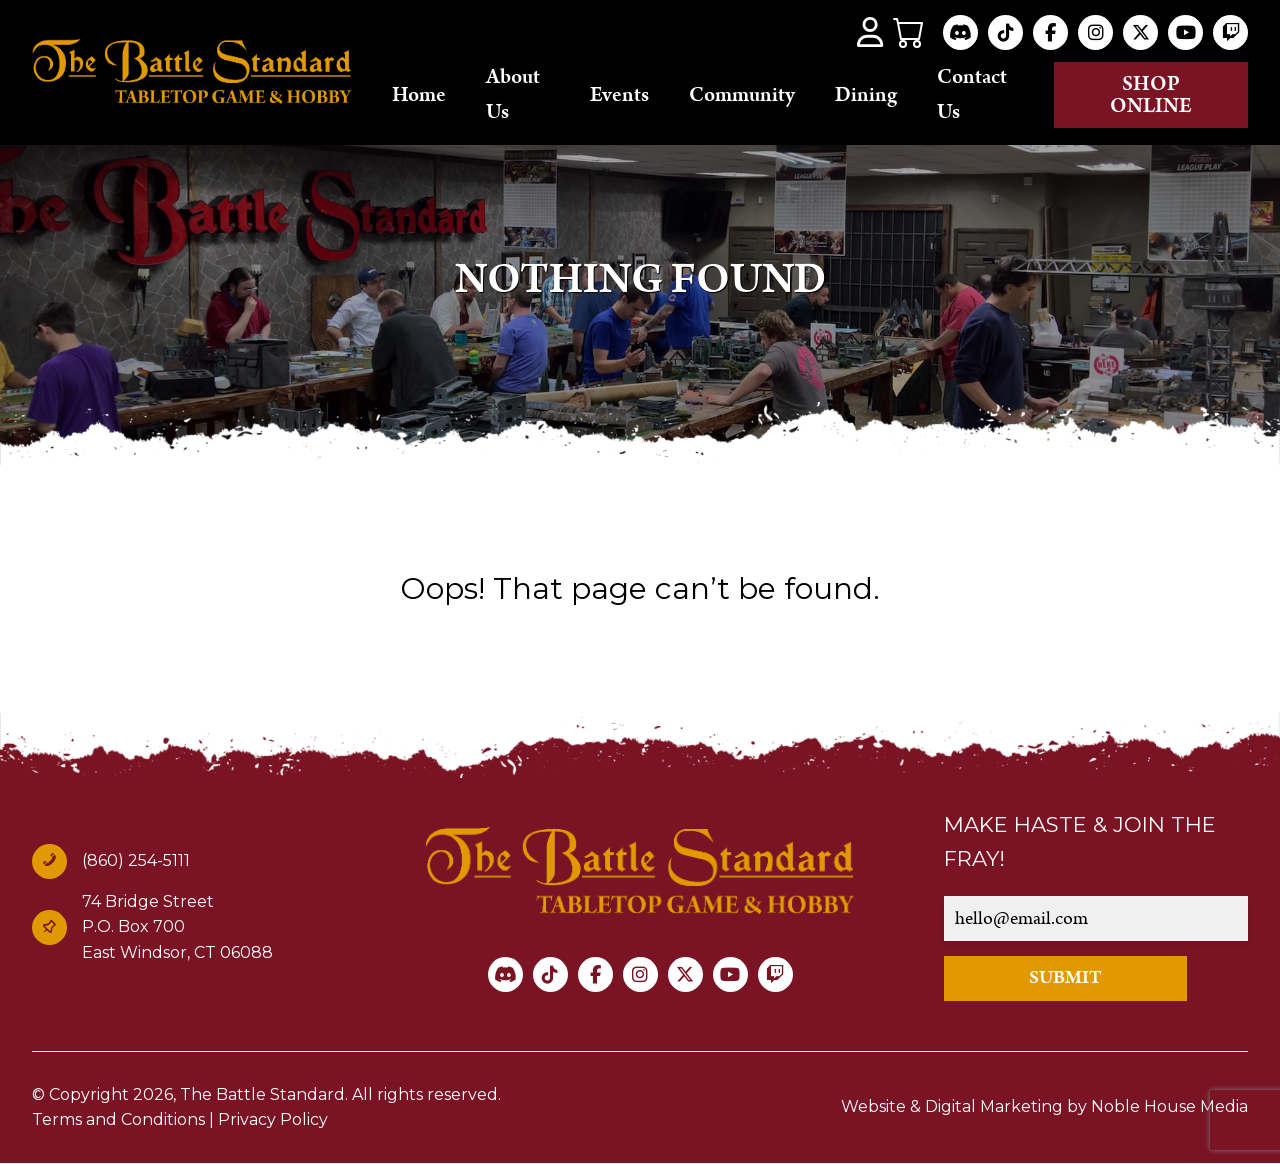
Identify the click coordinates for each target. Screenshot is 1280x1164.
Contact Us (972, 94)
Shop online (1151, 95)
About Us (513, 94)
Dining (866, 95)
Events (619, 95)
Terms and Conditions (118, 1119)
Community (742, 95)
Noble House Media (1169, 1106)
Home (419, 95)
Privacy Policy (273, 1119)
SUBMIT (1065, 977)
